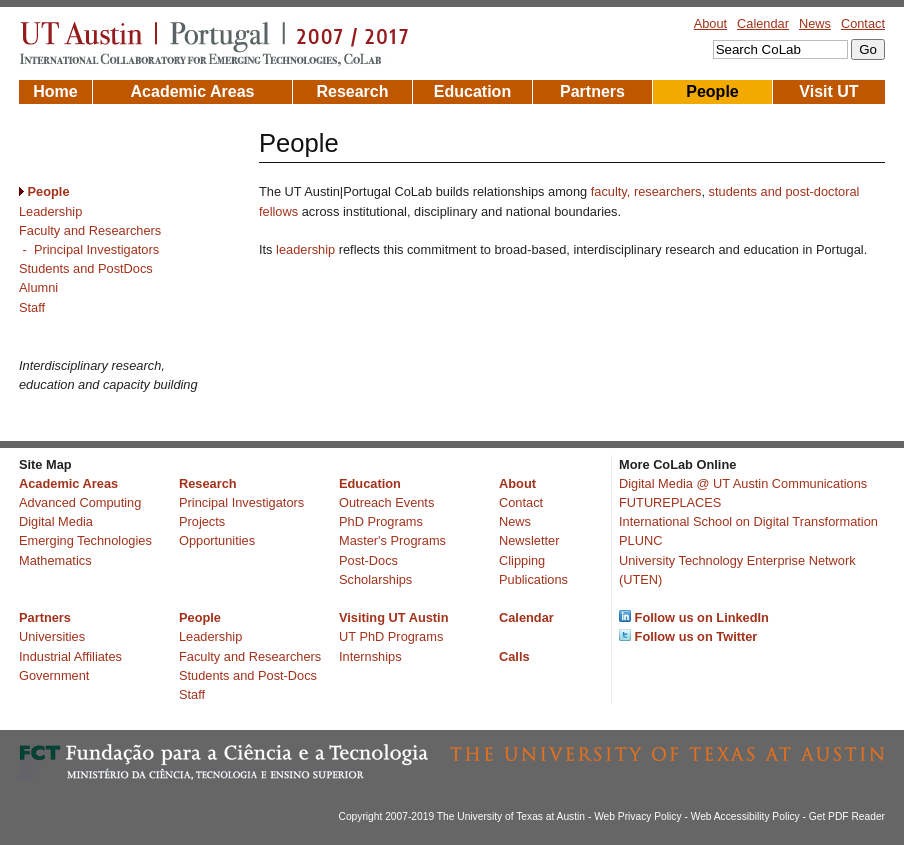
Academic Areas (193, 91)
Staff (32, 307)
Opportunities (217, 540)
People (712, 91)
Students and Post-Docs (248, 675)
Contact (863, 23)
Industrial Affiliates (70, 656)
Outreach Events (386, 502)
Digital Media (56, 521)
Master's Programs (392, 540)
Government (54, 675)
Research (352, 91)
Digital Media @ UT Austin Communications (743, 483)
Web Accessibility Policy (745, 816)
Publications (533, 579)
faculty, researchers (646, 191)
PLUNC (640, 540)
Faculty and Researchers (90, 230)
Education (472, 91)
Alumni (38, 287)
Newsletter (529, 540)
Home (55, 91)
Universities (52, 636)
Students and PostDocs (86, 268)
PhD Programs (381, 521)
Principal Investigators (241, 502)
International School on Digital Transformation (748, 521)
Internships (370, 656)
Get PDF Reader (847, 816)
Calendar (763, 23)
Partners (592, 91)
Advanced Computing (80, 502)
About (710, 23)
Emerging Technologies (85, 540)
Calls (514, 656)
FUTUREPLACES (670, 502)
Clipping (522, 560)
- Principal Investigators (89, 249)
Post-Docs (368, 560)
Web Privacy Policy (637, 816)
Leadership (50, 211)
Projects (202, 521)
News (815, 23)
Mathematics (55, 560)
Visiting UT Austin (394, 617)
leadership (305, 249)
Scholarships (375, 579)
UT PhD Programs (391, 636)
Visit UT (828, 91)
